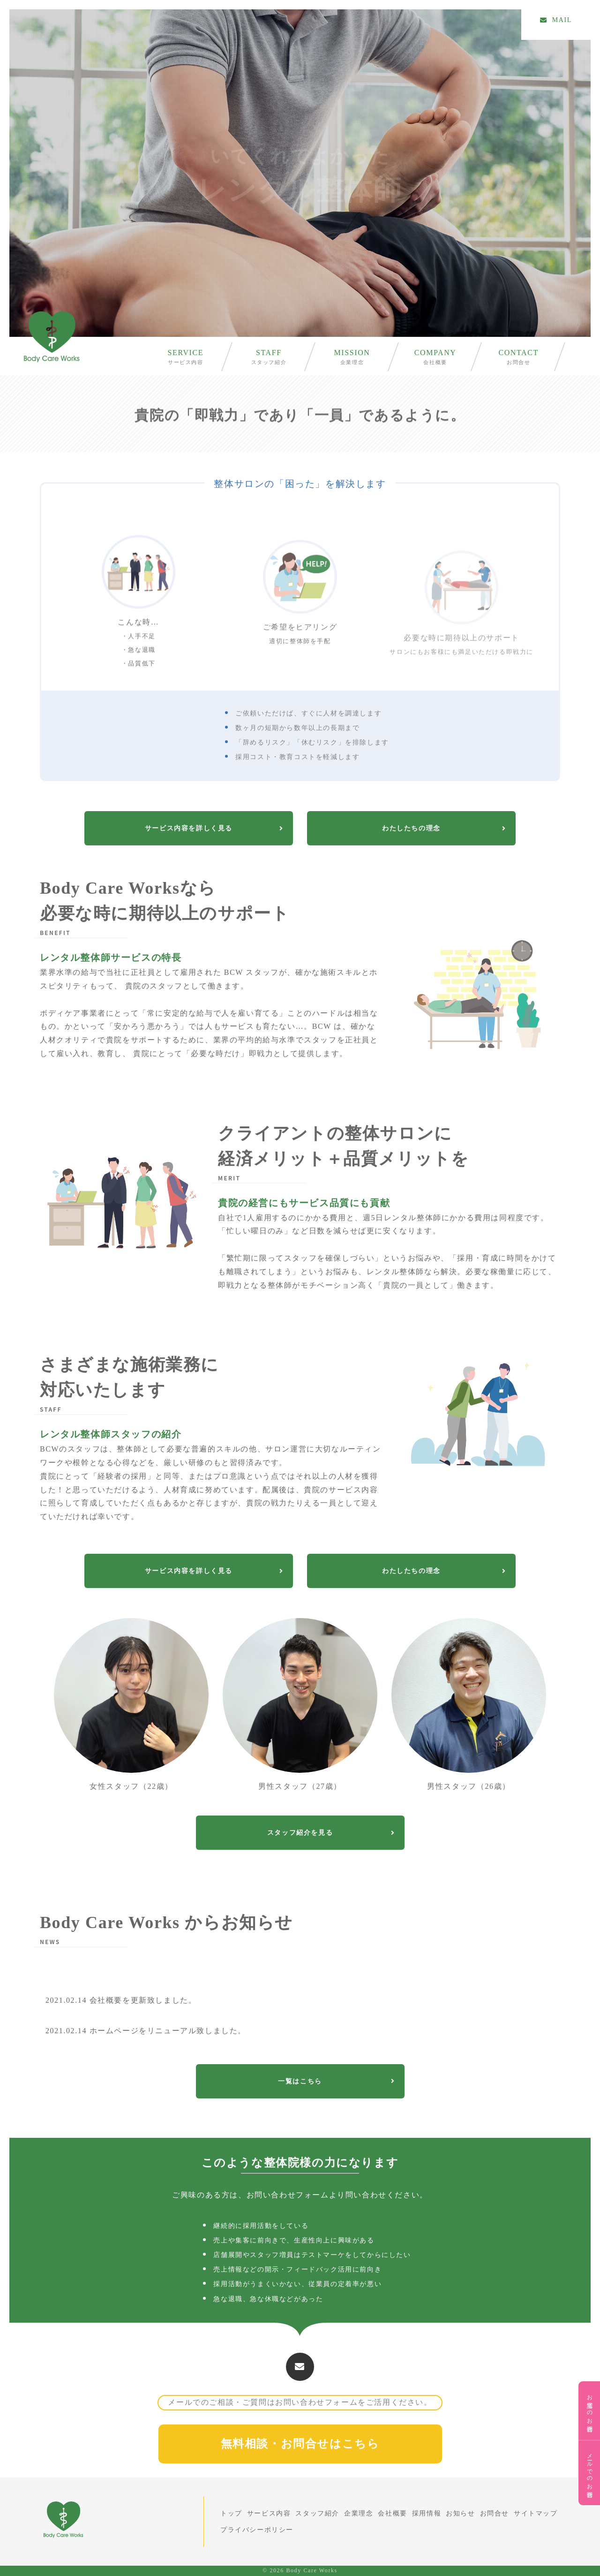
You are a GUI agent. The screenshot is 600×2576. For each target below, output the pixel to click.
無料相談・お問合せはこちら (300, 2444)
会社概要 (435, 362)
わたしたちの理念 (444, 828)
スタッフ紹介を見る (331, 1832)
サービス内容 (185, 362)
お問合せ (518, 362)
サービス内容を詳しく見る (214, 828)
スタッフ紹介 (269, 362)
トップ (231, 2513)
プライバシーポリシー (256, 2529)
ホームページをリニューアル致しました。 (145, 2031)
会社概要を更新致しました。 (120, 2000)
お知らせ (460, 2513)
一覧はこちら (336, 2081)
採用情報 (426, 2513)
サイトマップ (536, 2513)
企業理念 (352, 362)
